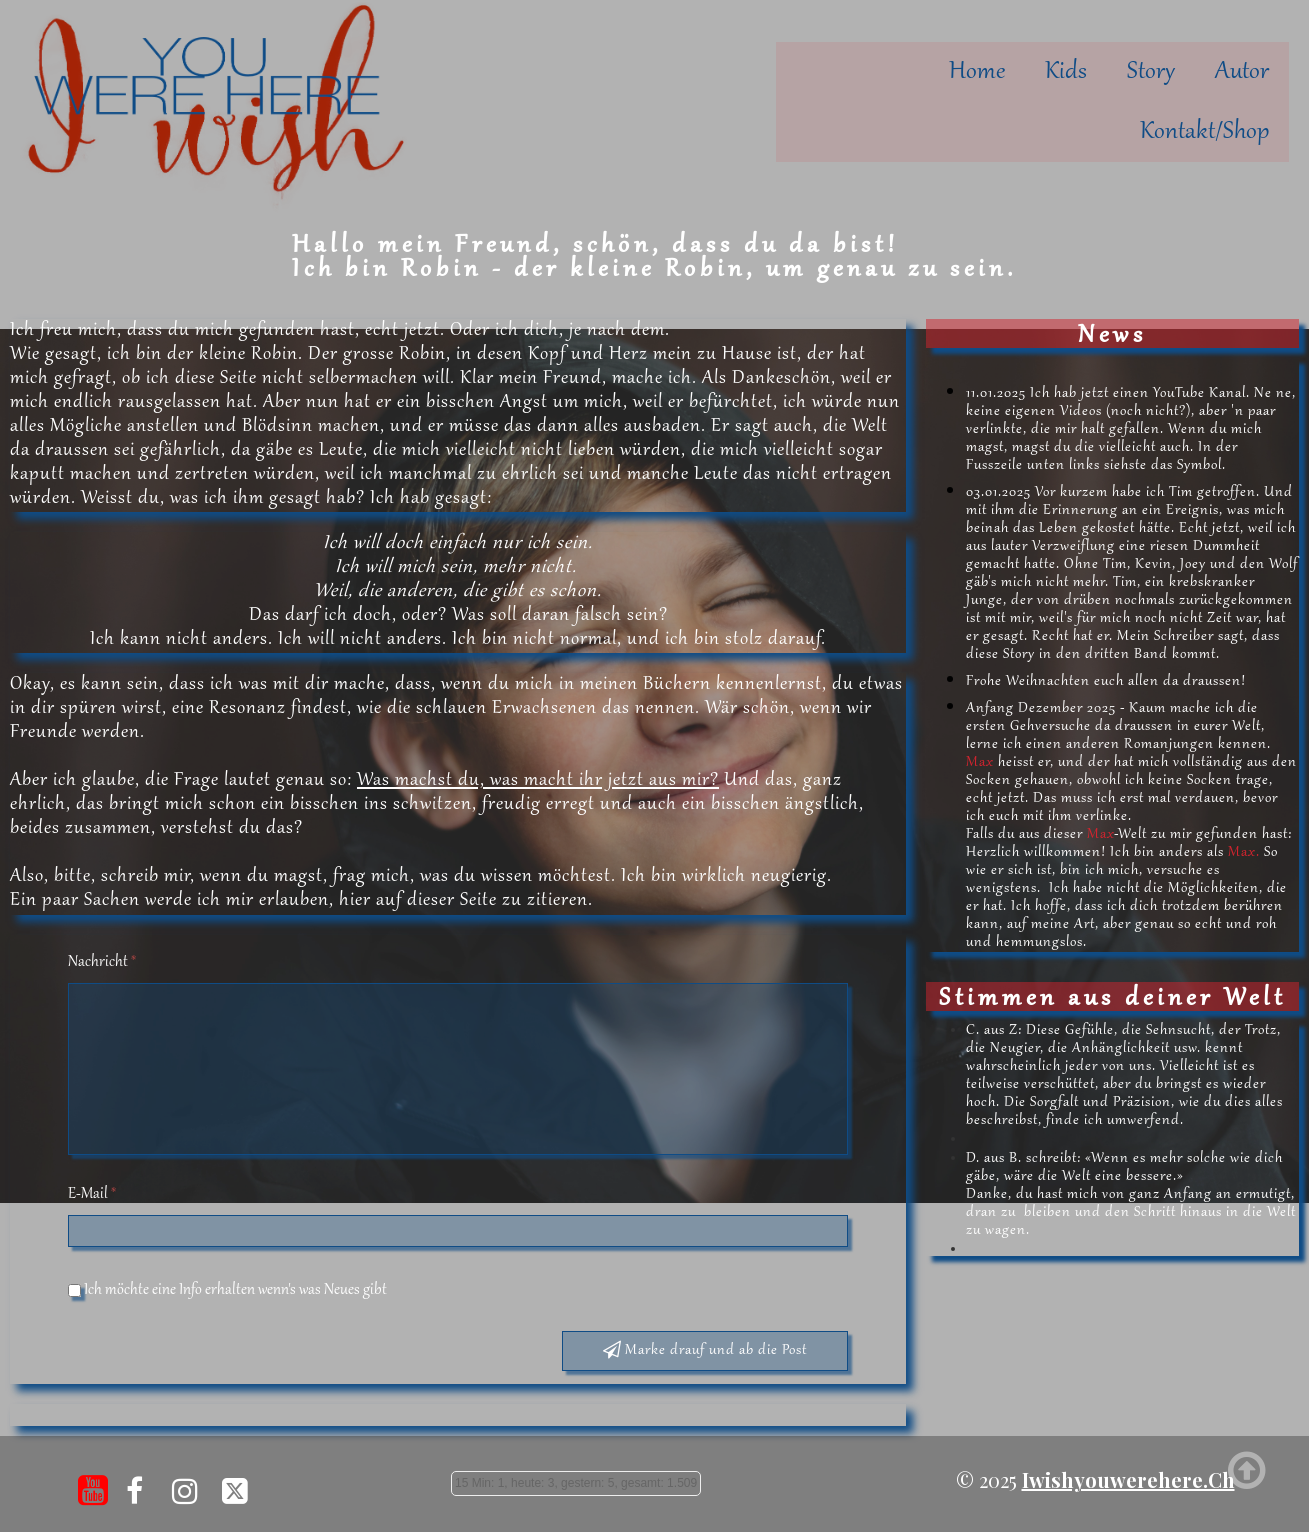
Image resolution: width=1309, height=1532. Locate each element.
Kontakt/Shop (1204, 132)
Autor (1242, 72)
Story (1151, 72)
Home (977, 72)
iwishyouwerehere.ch (1128, 1465)
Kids (1066, 72)
